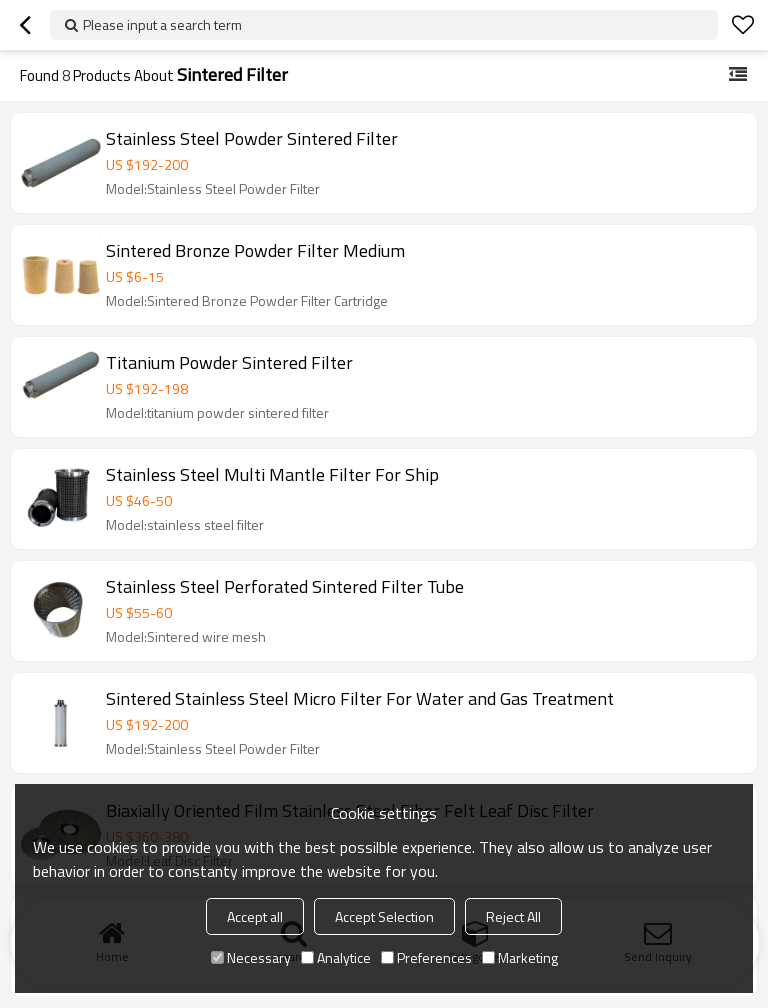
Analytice (336, 957)
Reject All (513, 916)
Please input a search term (162, 24)
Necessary (251, 957)
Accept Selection (384, 916)
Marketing (520, 957)
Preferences (426, 957)
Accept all (255, 916)
